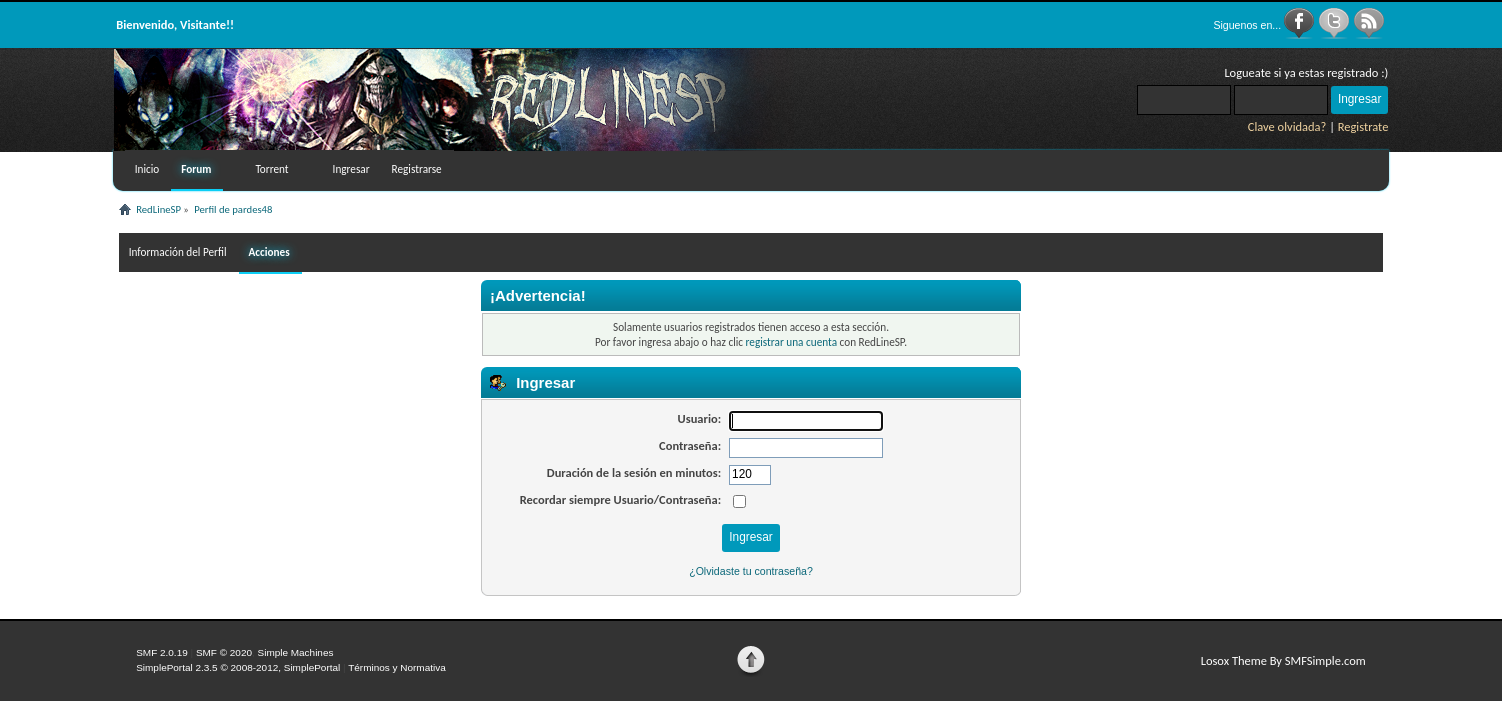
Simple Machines (296, 652)
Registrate (1363, 126)
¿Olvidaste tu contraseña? (751, 571)
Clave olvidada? (1287, 126)
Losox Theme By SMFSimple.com (1283, 660)
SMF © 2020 (224, 652)
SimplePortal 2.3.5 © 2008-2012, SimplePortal (238, 667)
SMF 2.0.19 (162, 652)
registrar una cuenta (791, 342)
